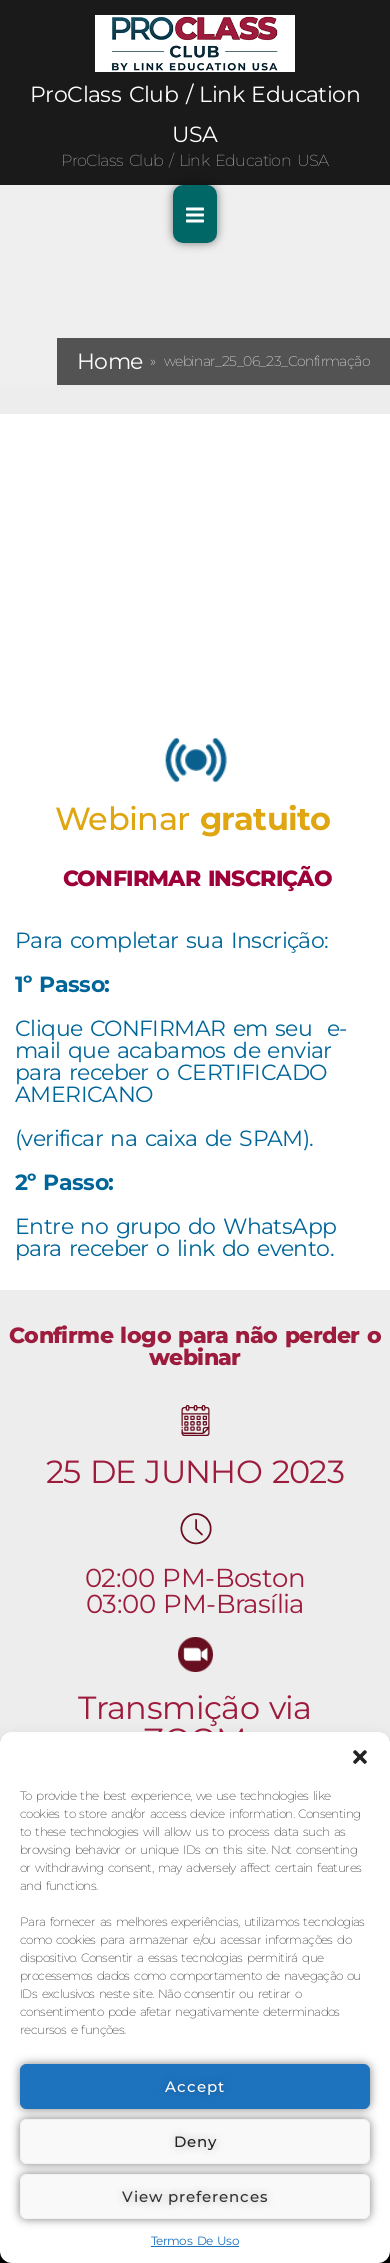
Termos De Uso (195, 2240)
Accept (195, 2086)
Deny (195, 2141)
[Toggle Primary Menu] (195, 214)
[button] (360, 1757)
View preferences (195, 2196)
